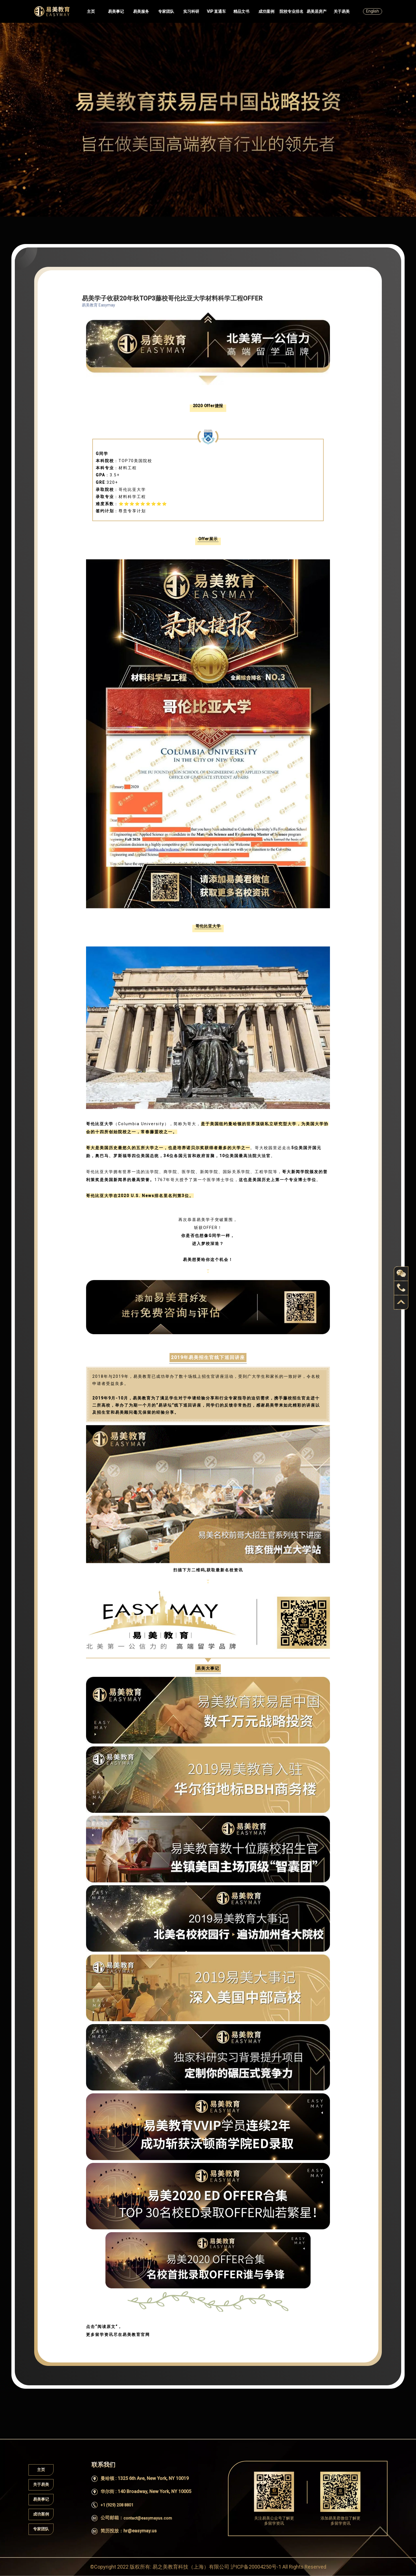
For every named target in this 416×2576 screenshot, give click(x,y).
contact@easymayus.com (147, 2518)
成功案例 (266, 11)
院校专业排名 (291, 11)
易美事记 (116, 11)
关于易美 (342, 11)
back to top (401, 1302)
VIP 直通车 (216, 11)
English (372, 11)
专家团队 (166, 11)
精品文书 (241, 11)
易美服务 (141, 11)
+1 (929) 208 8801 (117, 2505)
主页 (91, 11)
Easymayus (52, 11)
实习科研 (191, 11)
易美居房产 (317, 11)
